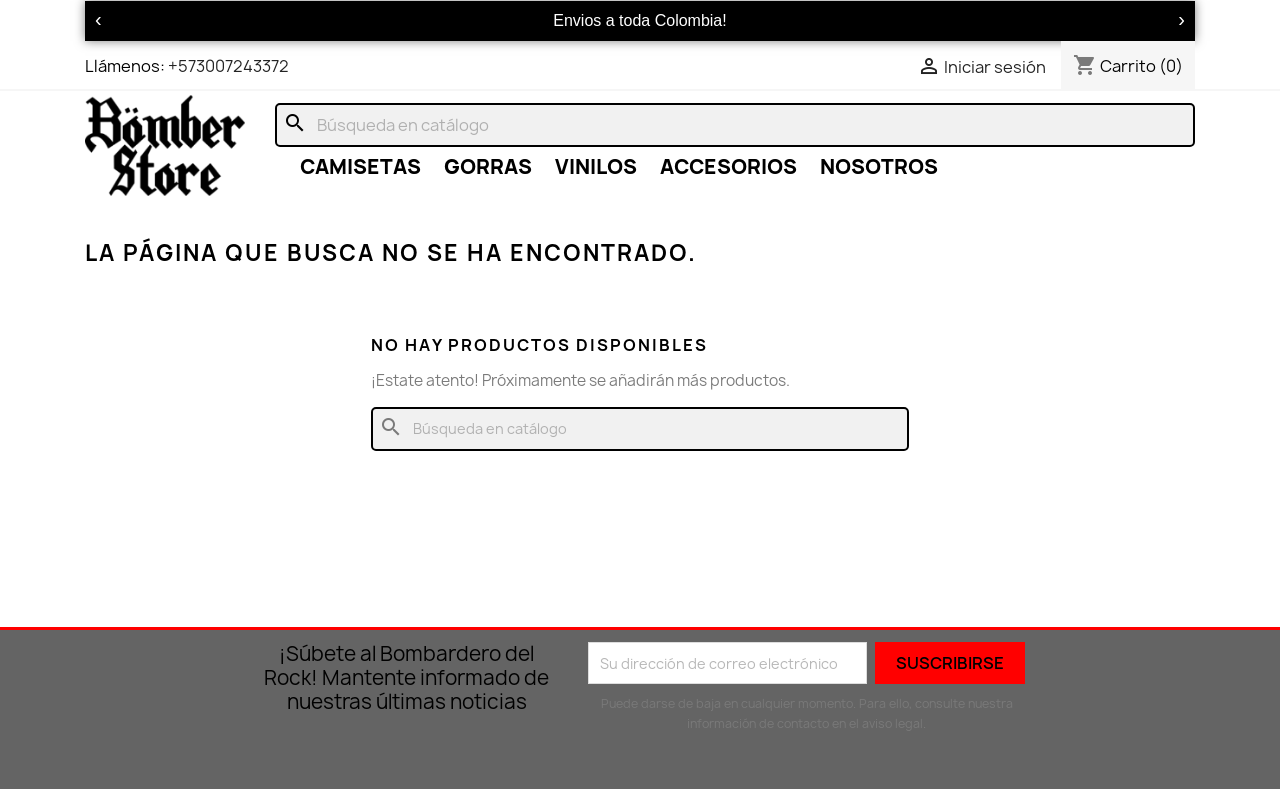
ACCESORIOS (728, 166)
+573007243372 (228, 66)
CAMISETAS (360, 166)
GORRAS (488, 166)
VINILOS (596, 166)
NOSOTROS (879, 166)
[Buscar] (735, 125)
